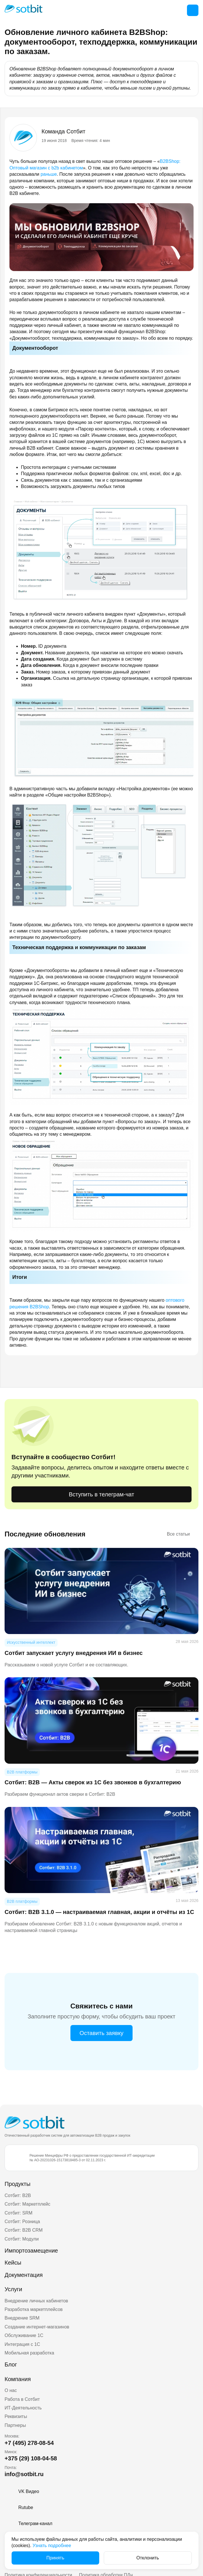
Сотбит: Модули (22, 2239)
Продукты (17, 2184)
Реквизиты (16, 2416)
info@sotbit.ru (24, 2474)
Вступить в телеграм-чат (101, 1494)
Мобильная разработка (29, 2352)
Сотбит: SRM (18, 2212)
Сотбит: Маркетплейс (27, 2204)
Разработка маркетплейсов (34, 2309)
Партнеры (15, 2425)
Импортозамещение (31, 2250)
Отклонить (147, 2557)
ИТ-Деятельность (23, 2407)
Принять (55, 2557)
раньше (49, 174)
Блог (11, 2364)
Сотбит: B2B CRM (24, 2230)
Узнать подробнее (52, 2545)
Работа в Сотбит (22, 2399)
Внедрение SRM (22, 2318)
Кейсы (13, 2262)
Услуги (13, 2289)
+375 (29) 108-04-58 (31, 2458)
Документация (24, 2275)
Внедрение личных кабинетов (36, 2300)
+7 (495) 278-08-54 (29, 2443)
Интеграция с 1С (22, 2344)
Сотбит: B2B (18, 2195)
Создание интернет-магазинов (37, 2326)
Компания (18, 2379)
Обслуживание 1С (24, 2335)
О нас (11, 2390)
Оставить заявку (101, 2033)
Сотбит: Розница (22, 2221)
